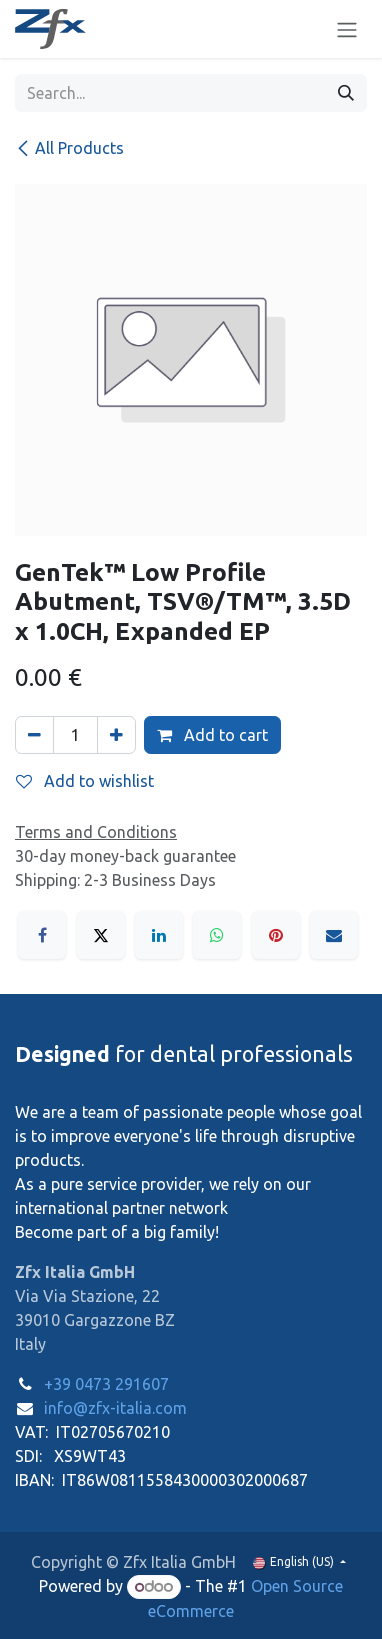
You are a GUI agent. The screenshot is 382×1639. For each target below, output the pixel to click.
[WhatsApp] (217, 935)
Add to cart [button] (212, 735)
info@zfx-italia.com (115, 1408)
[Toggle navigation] (347, 29)
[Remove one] (34, 735)
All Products (69, 148)
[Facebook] (42, 935)
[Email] (334, 935)
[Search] (346, 93)
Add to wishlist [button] (85, 781)
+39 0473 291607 (106, 1384)
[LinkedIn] (159, 935)
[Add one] (116, 735)
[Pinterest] (276, 935)
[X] (101, 935)
